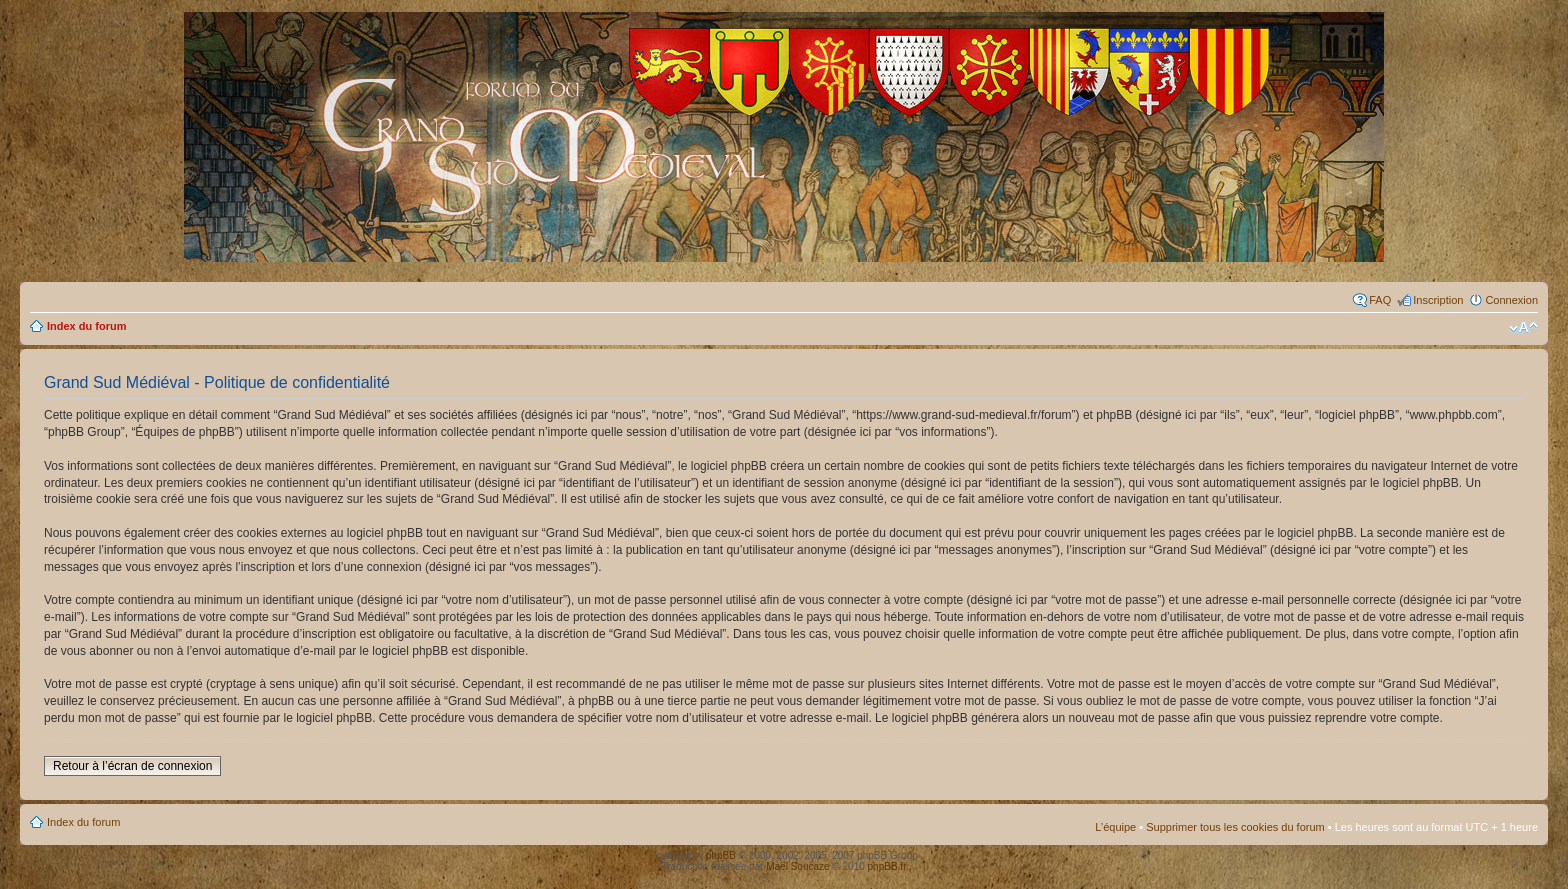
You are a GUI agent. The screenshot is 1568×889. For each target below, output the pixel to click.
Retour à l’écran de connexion (132, 766)
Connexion (1511, 300)
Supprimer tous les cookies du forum (1235, 827)
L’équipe (1115, 827)
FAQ (1380, 300)
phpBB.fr (887, 866)
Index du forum (86, 326)
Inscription (1438, 300)
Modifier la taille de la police (1523, 328)
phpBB (721, 855)
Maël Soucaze (797, 866)
